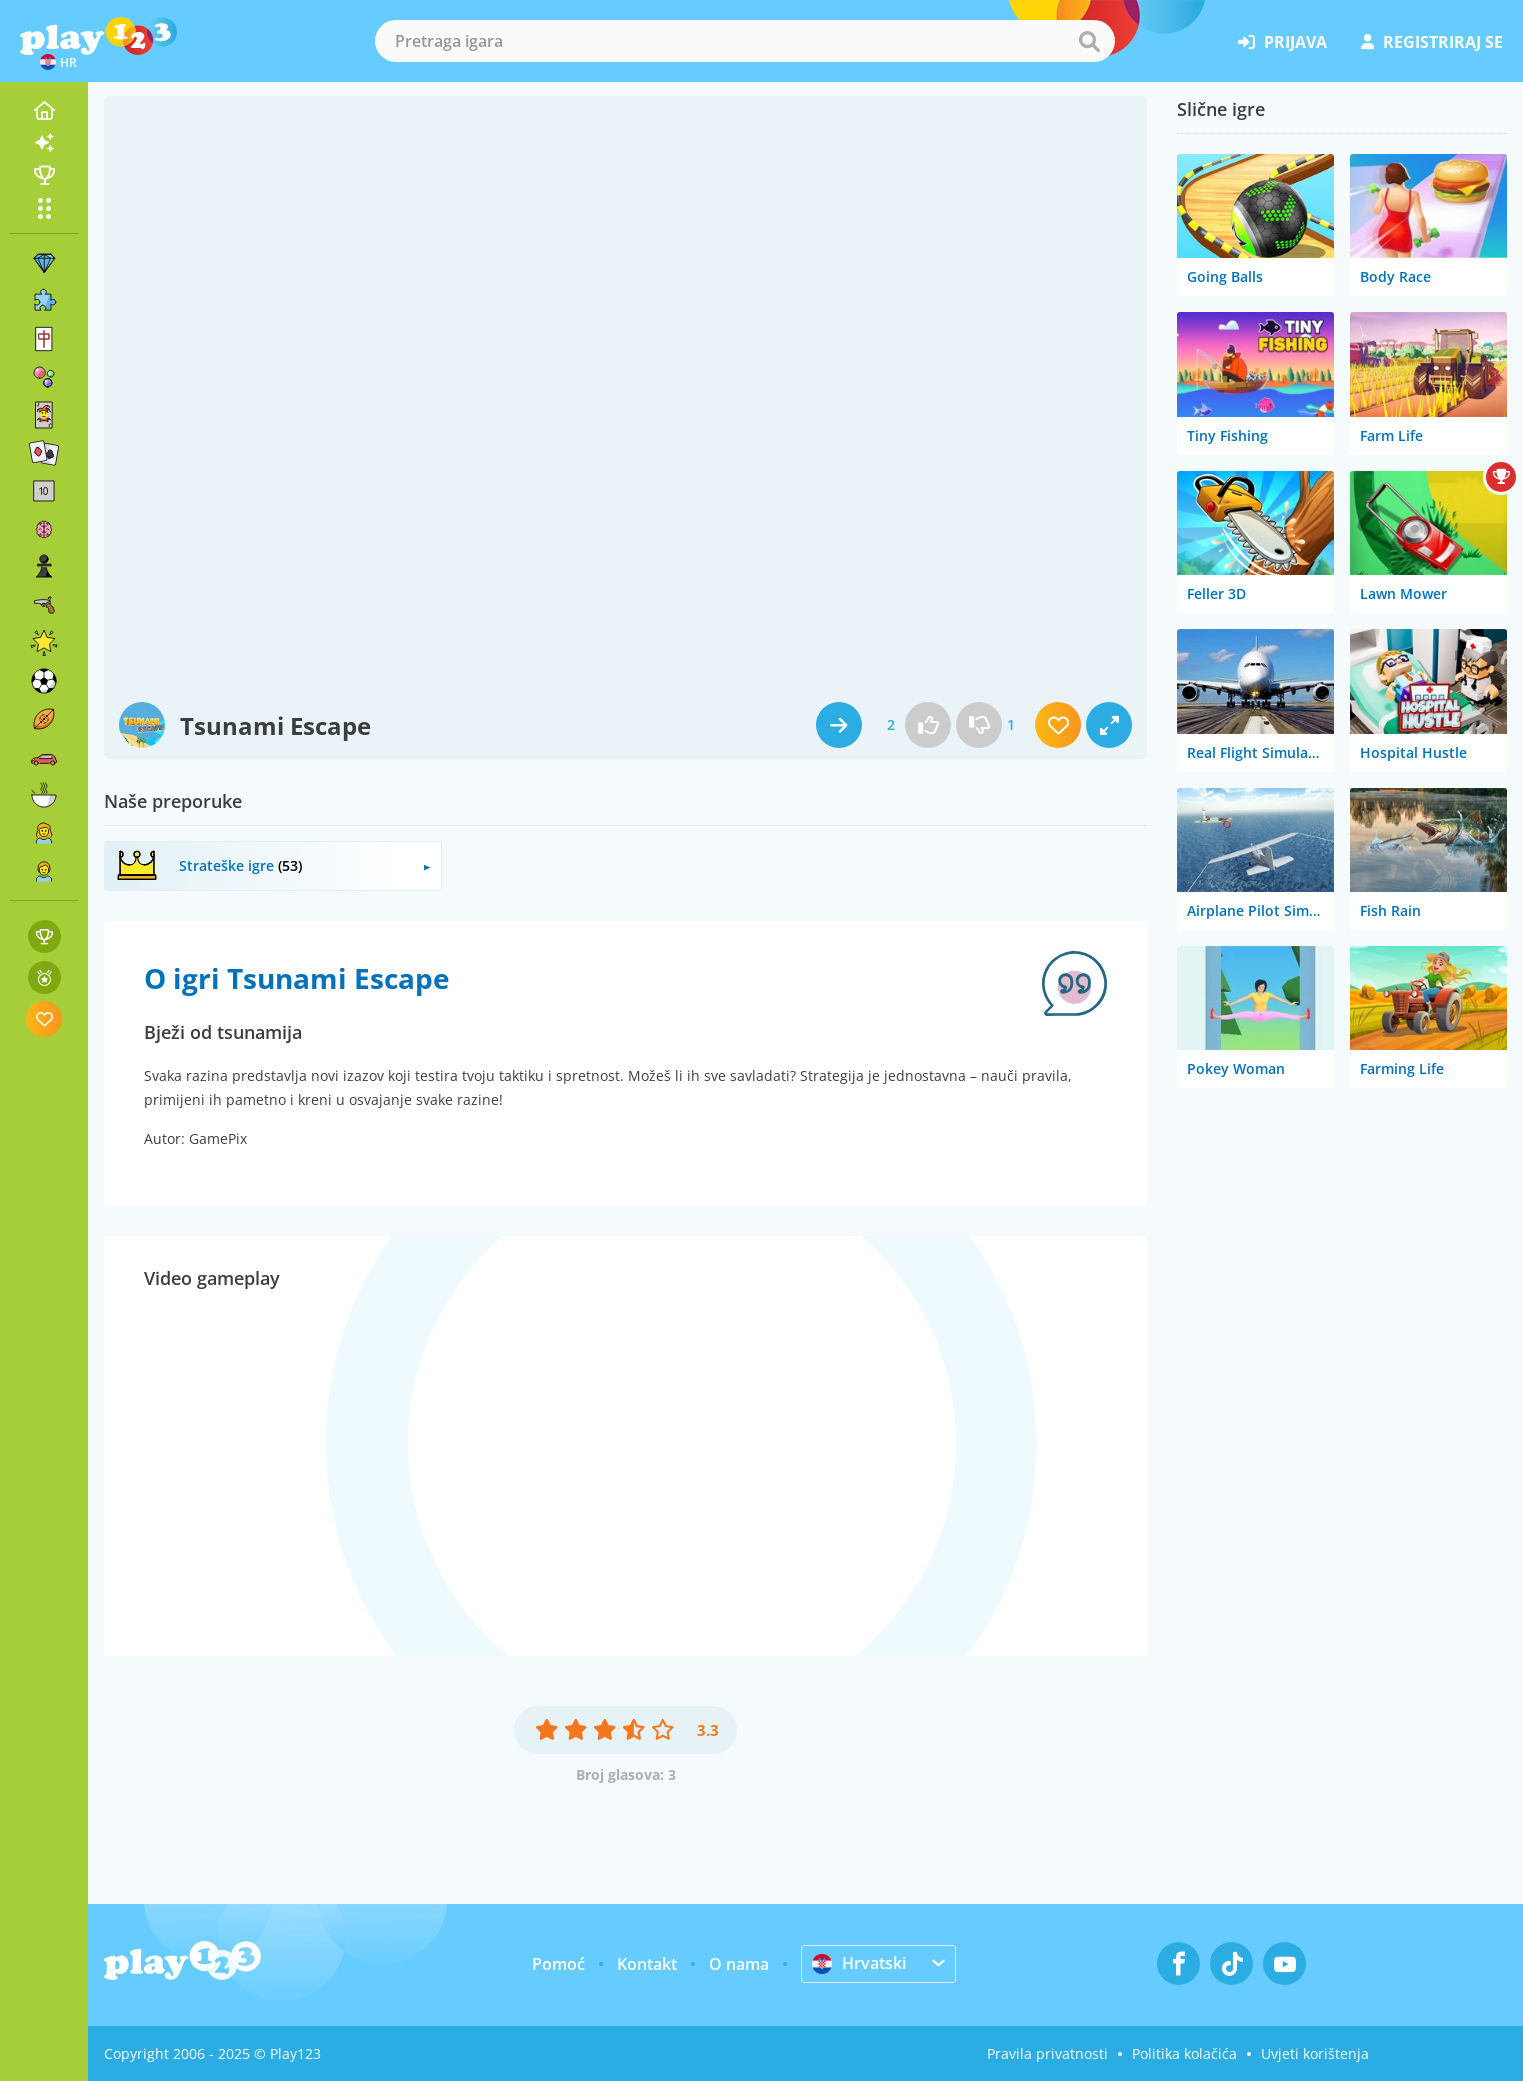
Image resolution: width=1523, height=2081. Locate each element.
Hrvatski (859, 1963)
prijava (1282, 42)
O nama (739, 1964)
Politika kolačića (1184, 2053)
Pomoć (558, 1964)
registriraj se (1432, 42)
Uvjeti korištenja (1315, 2053)
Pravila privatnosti (1047, 2053)
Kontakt (647, 1964)
